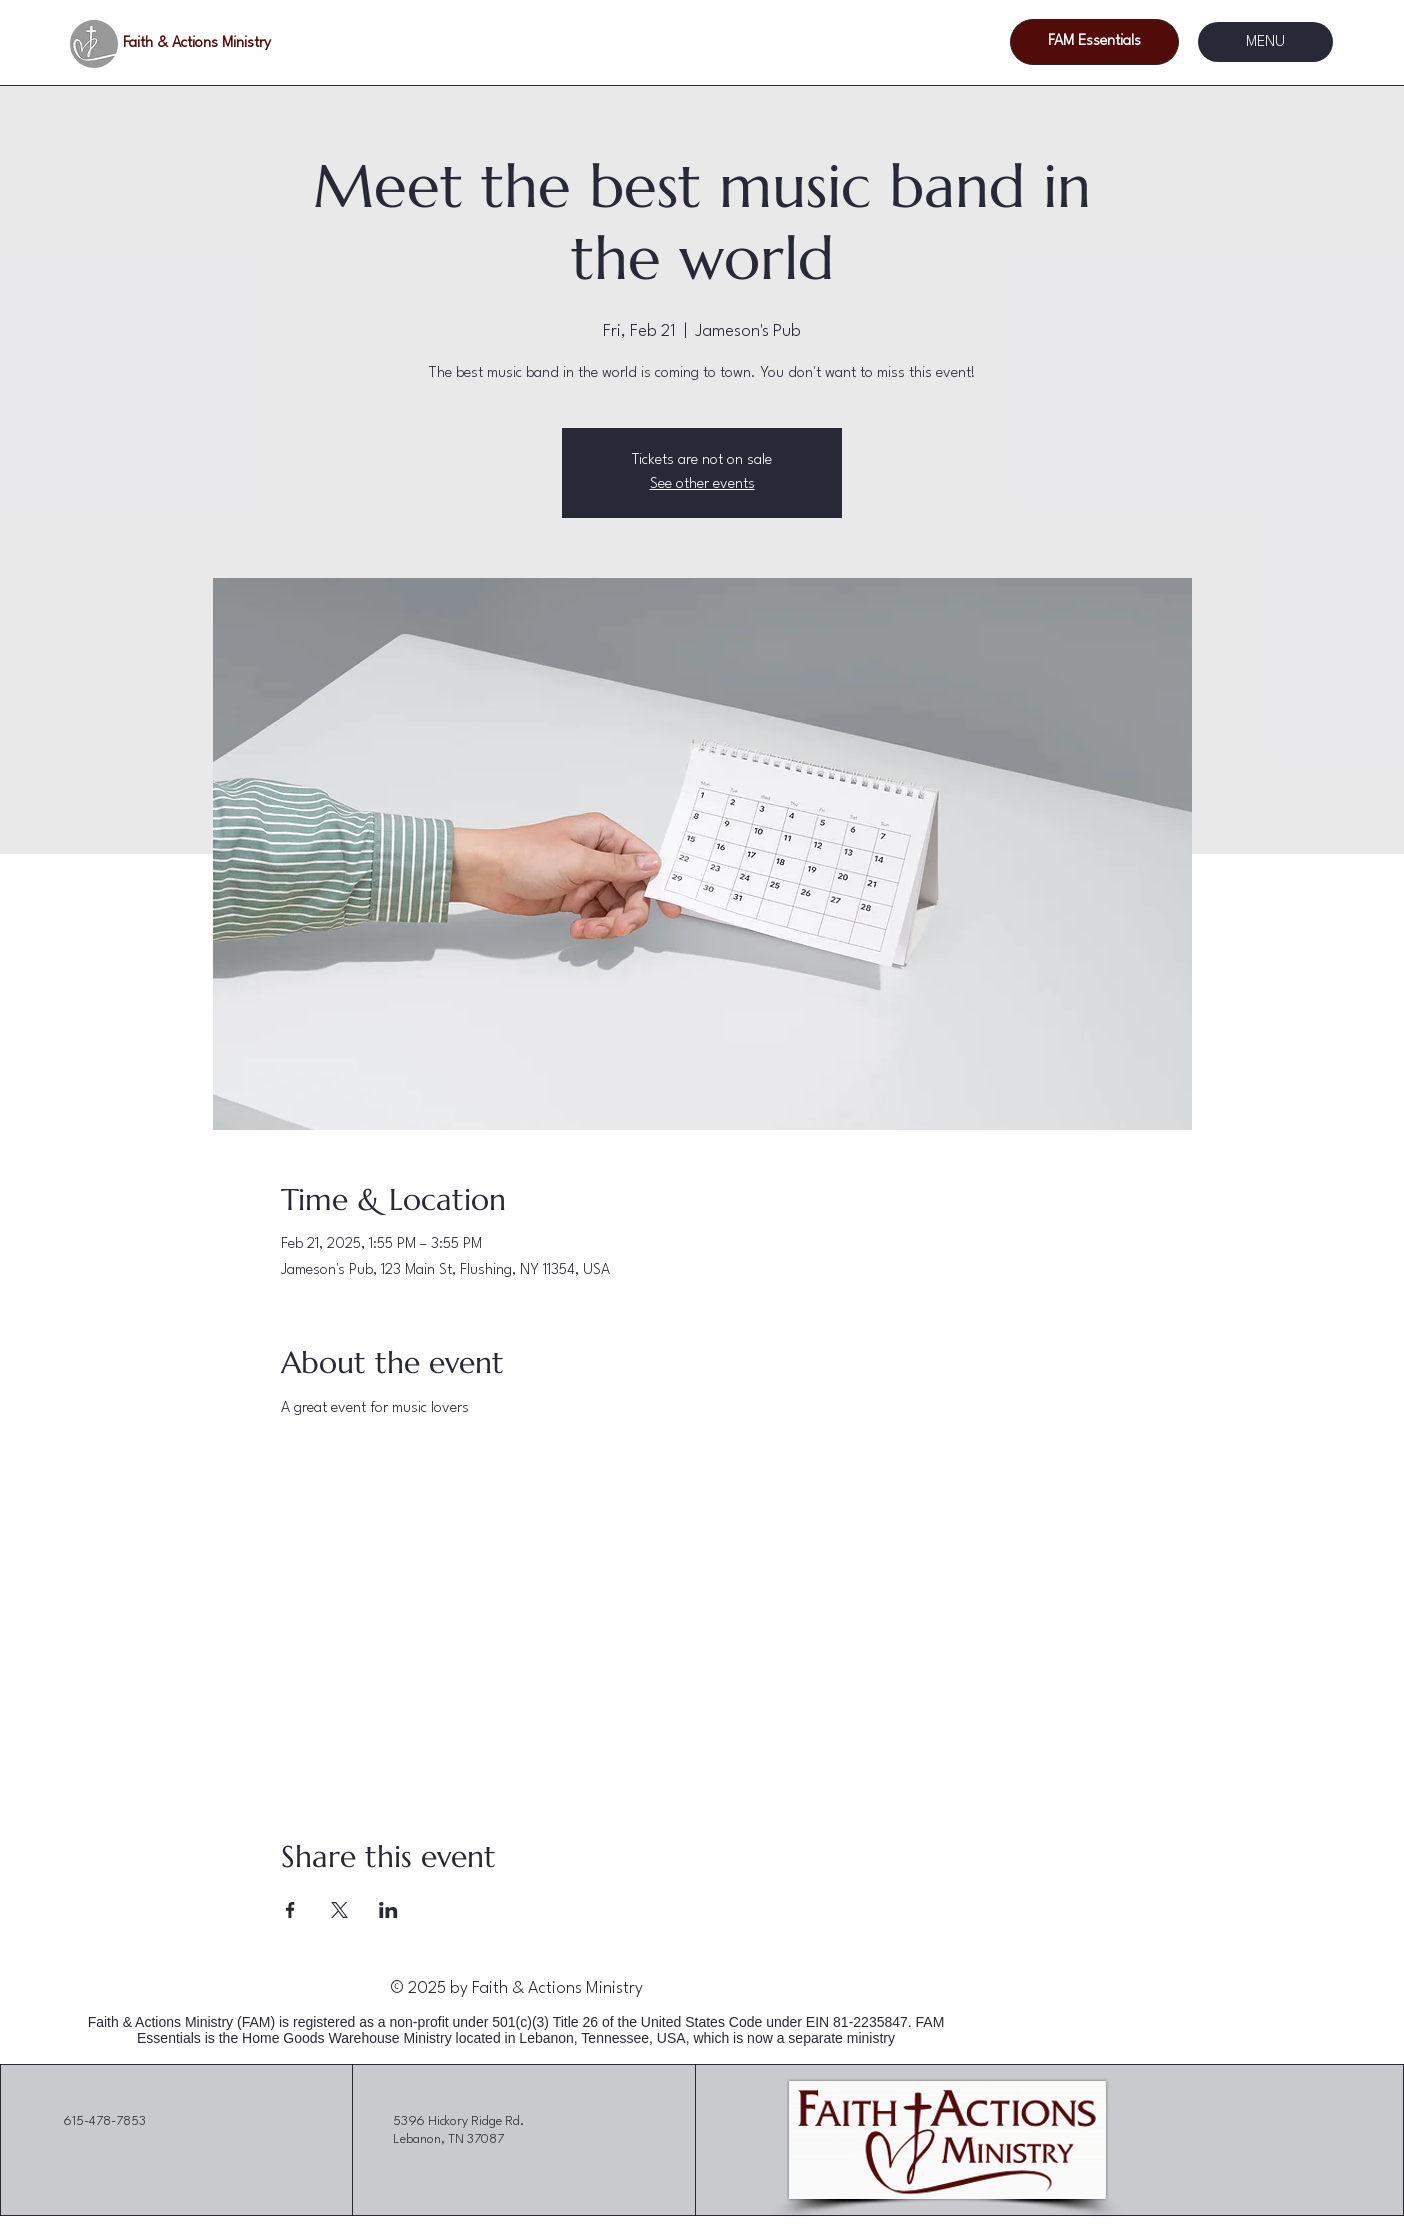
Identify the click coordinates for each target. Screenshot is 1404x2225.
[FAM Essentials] (1094, 42)
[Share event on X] (339, 1910)
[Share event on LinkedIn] (388, 1910)
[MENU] (1265, 42)
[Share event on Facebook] (290, 1910)
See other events (702, 484)
